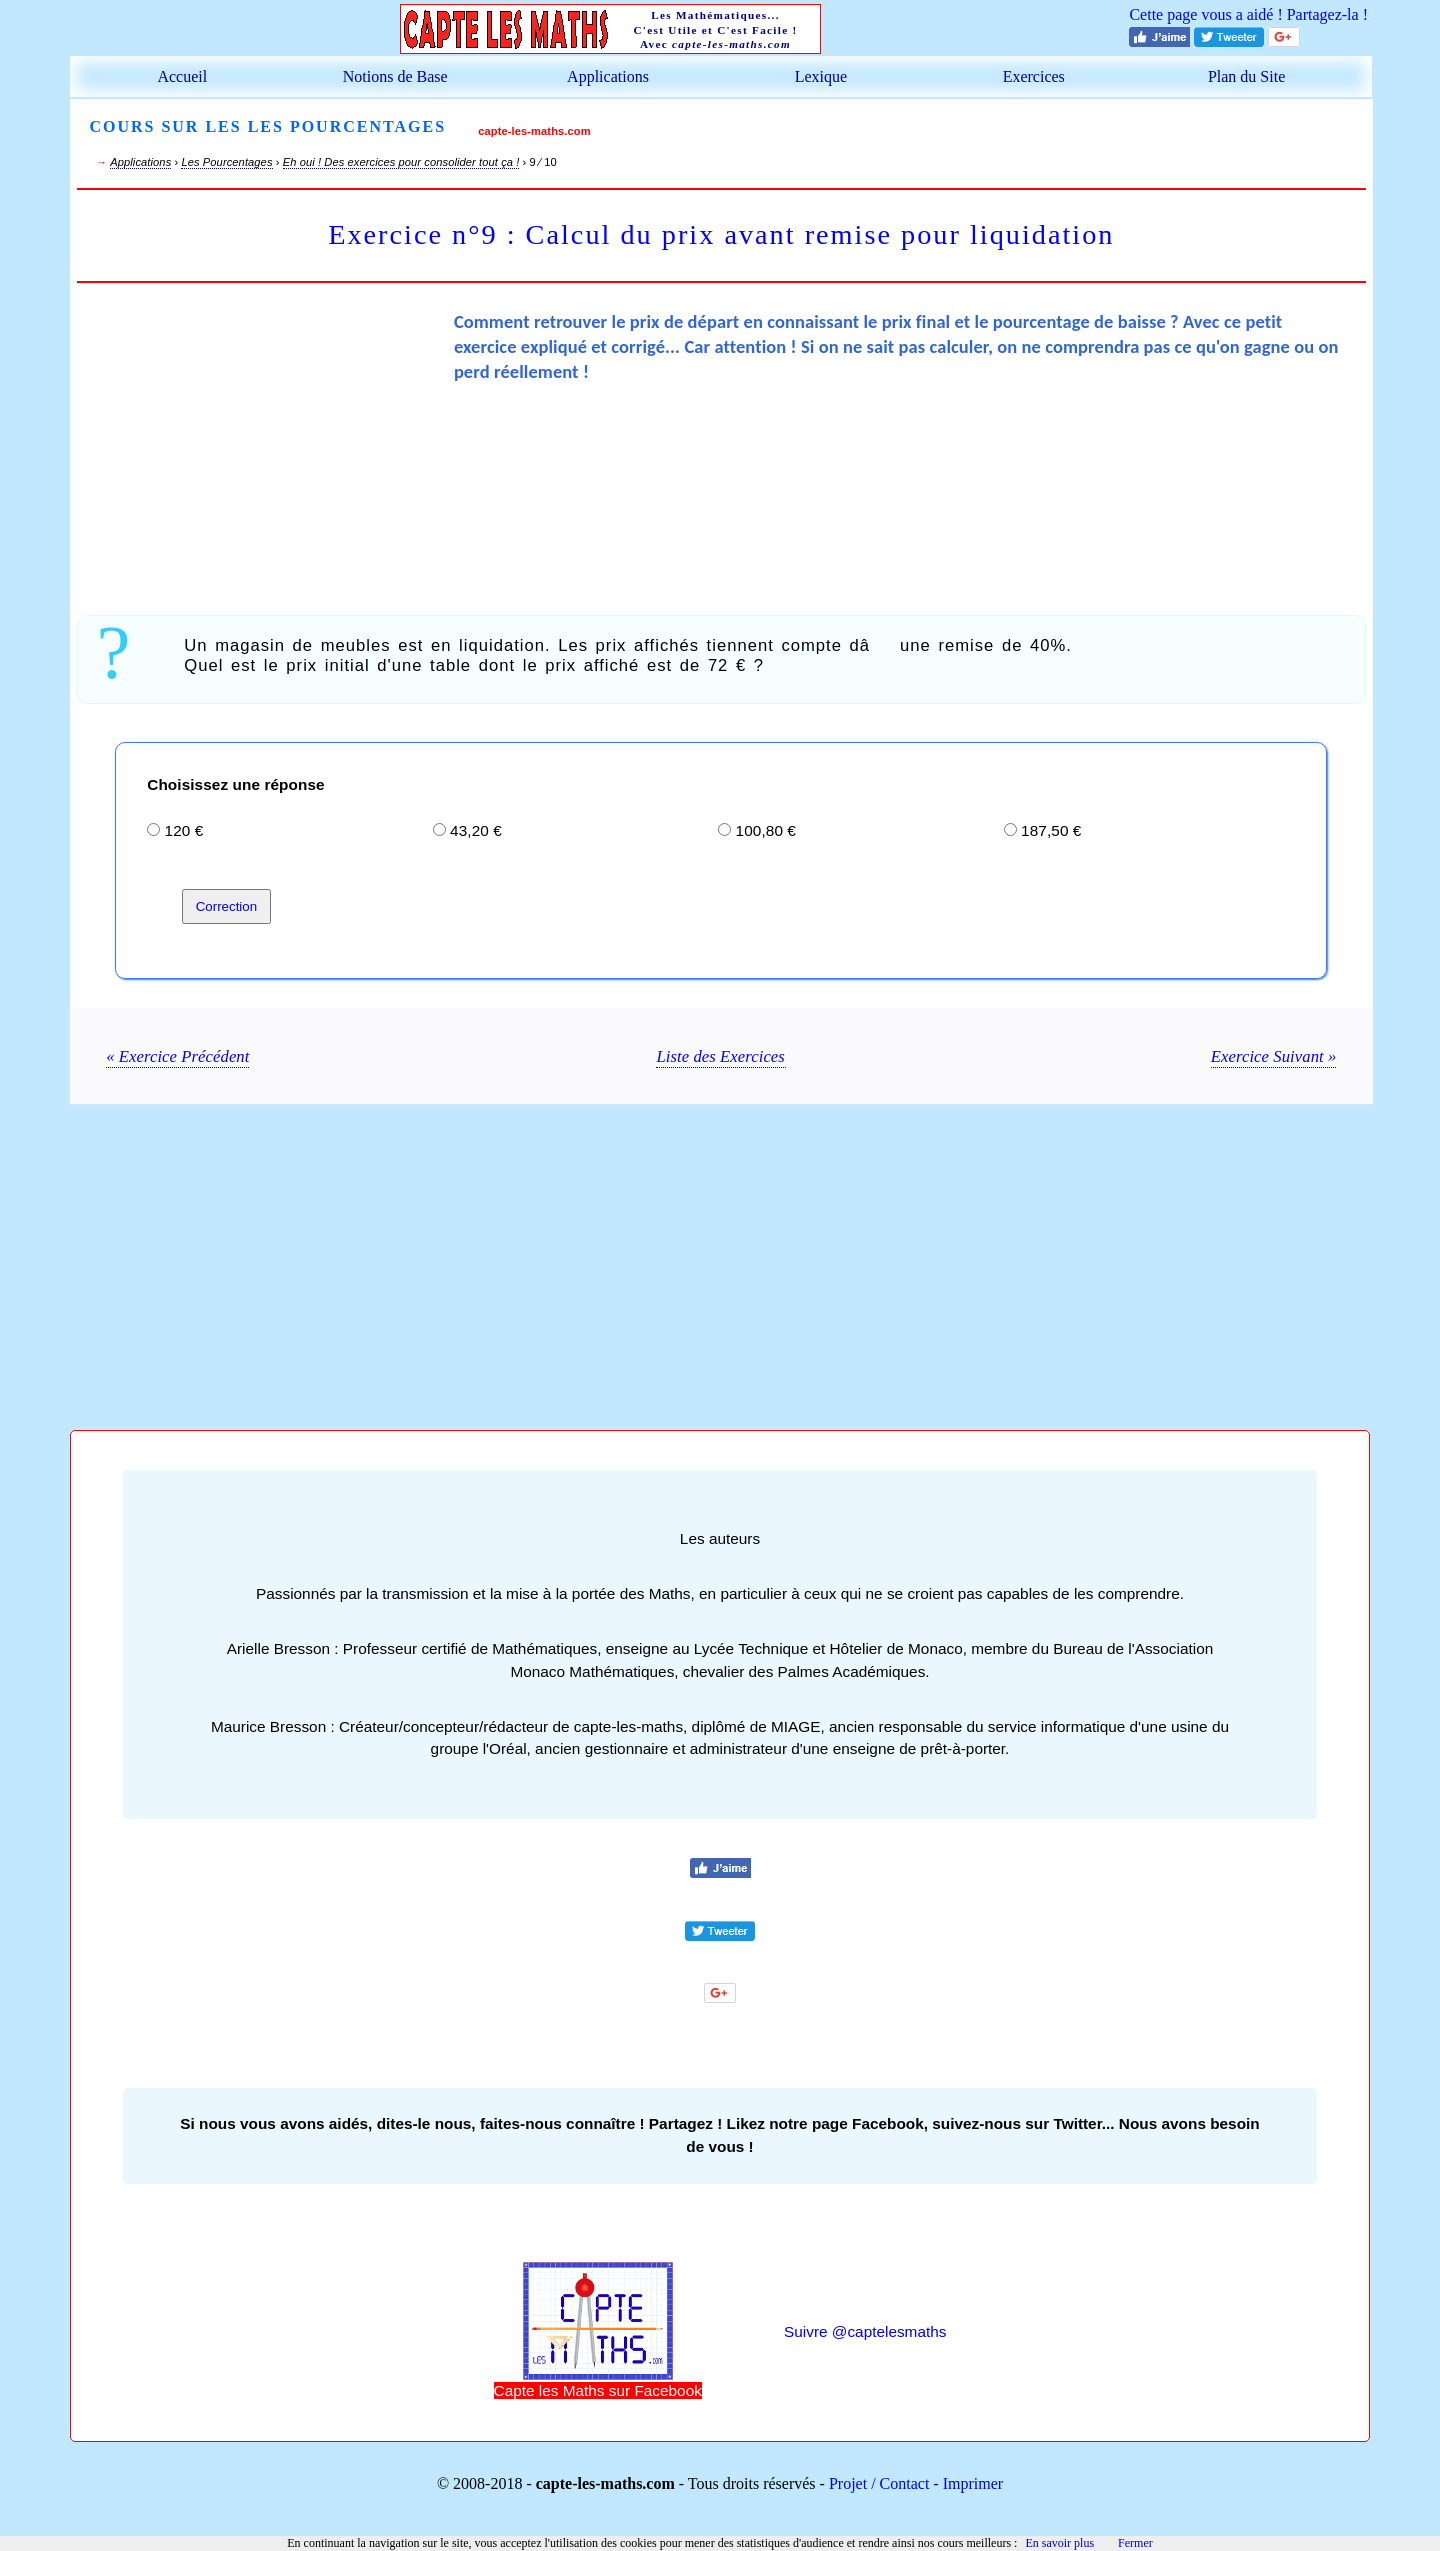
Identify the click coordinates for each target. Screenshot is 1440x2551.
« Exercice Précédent (177, 1056)
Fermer (1135, 2543)
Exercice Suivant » (1274, 1056)
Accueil (182, 76)
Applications (608, 76)
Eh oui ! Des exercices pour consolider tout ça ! (400, 162)
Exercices (1034, 76)
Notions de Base (395, 76)
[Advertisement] (265, 446)
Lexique (821, 76)
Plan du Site (1246, 76)
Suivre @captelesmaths (865, 2331)
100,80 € (766, 830)
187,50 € (1051, 830)
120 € (184, 830)
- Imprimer (966, 2483)
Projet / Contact (879, 2483)
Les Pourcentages (226, 162)
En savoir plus (1059, 2543)
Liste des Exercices (720, 1056)
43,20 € (476, 830)
